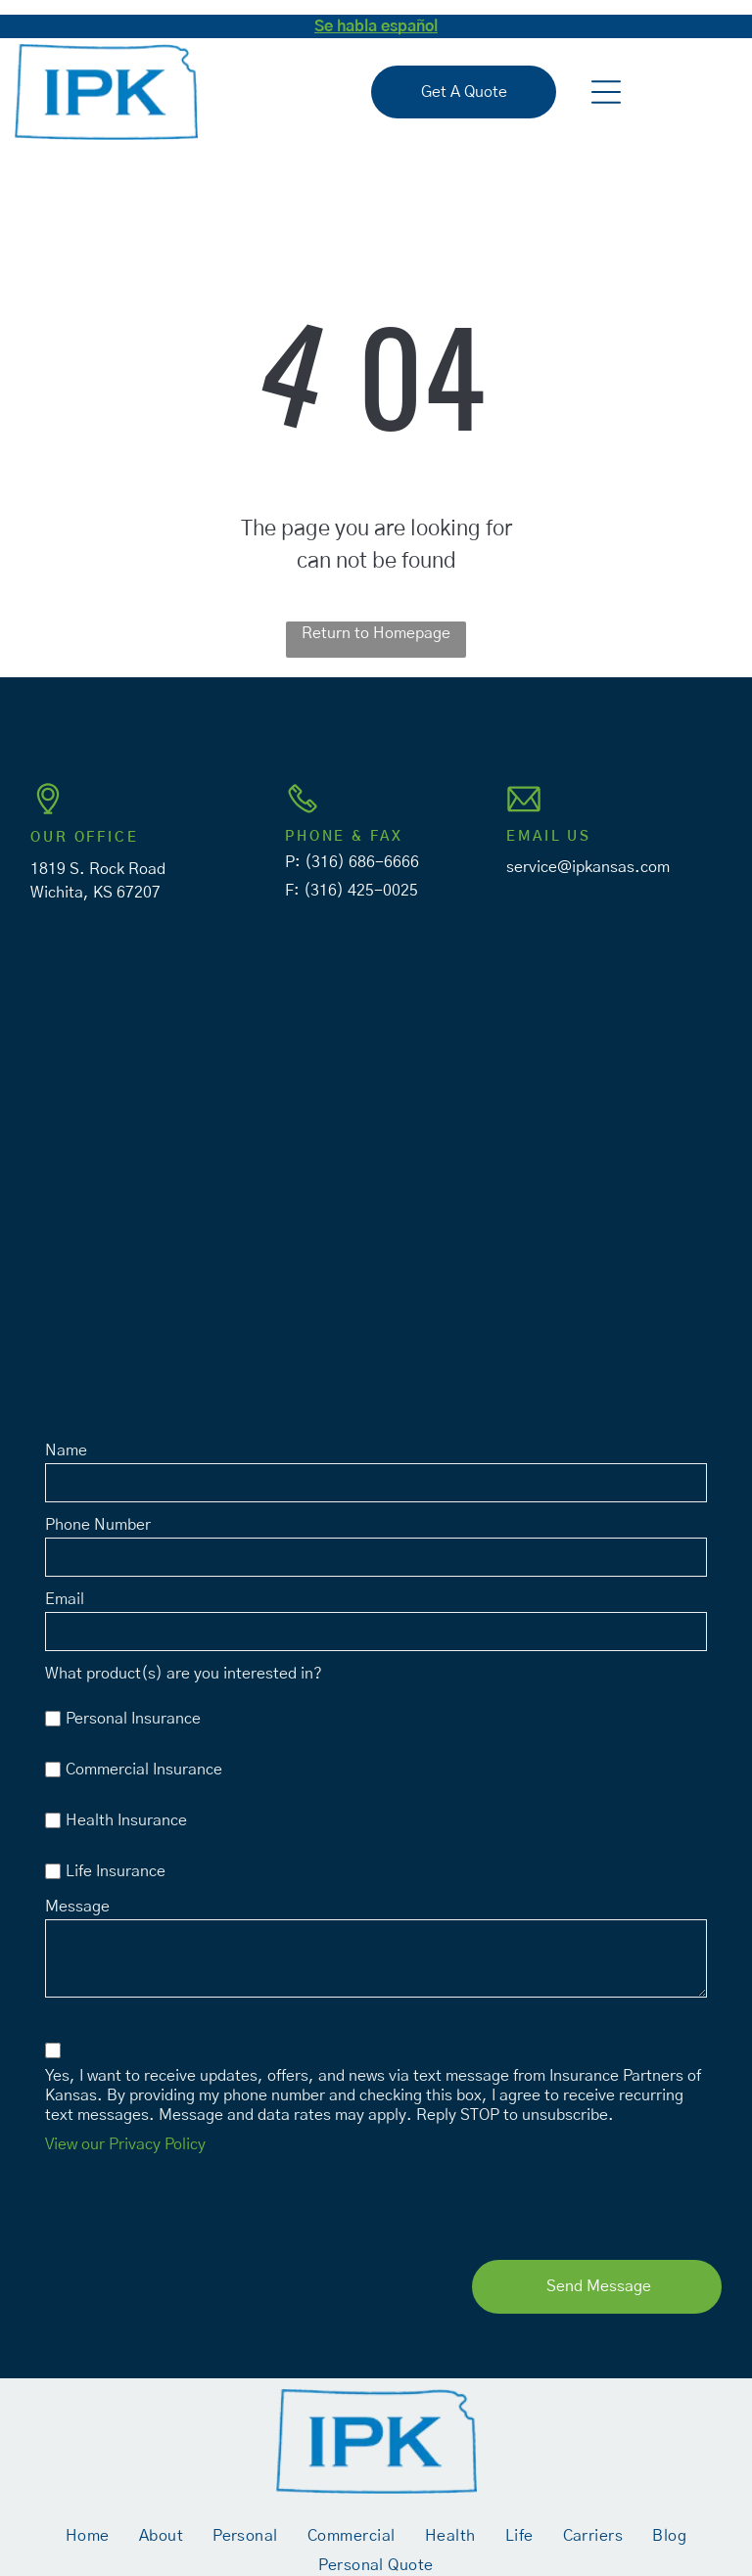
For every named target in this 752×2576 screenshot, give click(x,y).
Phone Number (98, 1525)
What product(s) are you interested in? (183, 1673)
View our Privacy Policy (125, 2144)
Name (66, 1450)
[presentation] (194, 2202)
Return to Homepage (376, 633)
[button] (606, 92)
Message (77, 1906)
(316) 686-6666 (362, 862)
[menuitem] (87, 2535)
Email (64, 1599)
